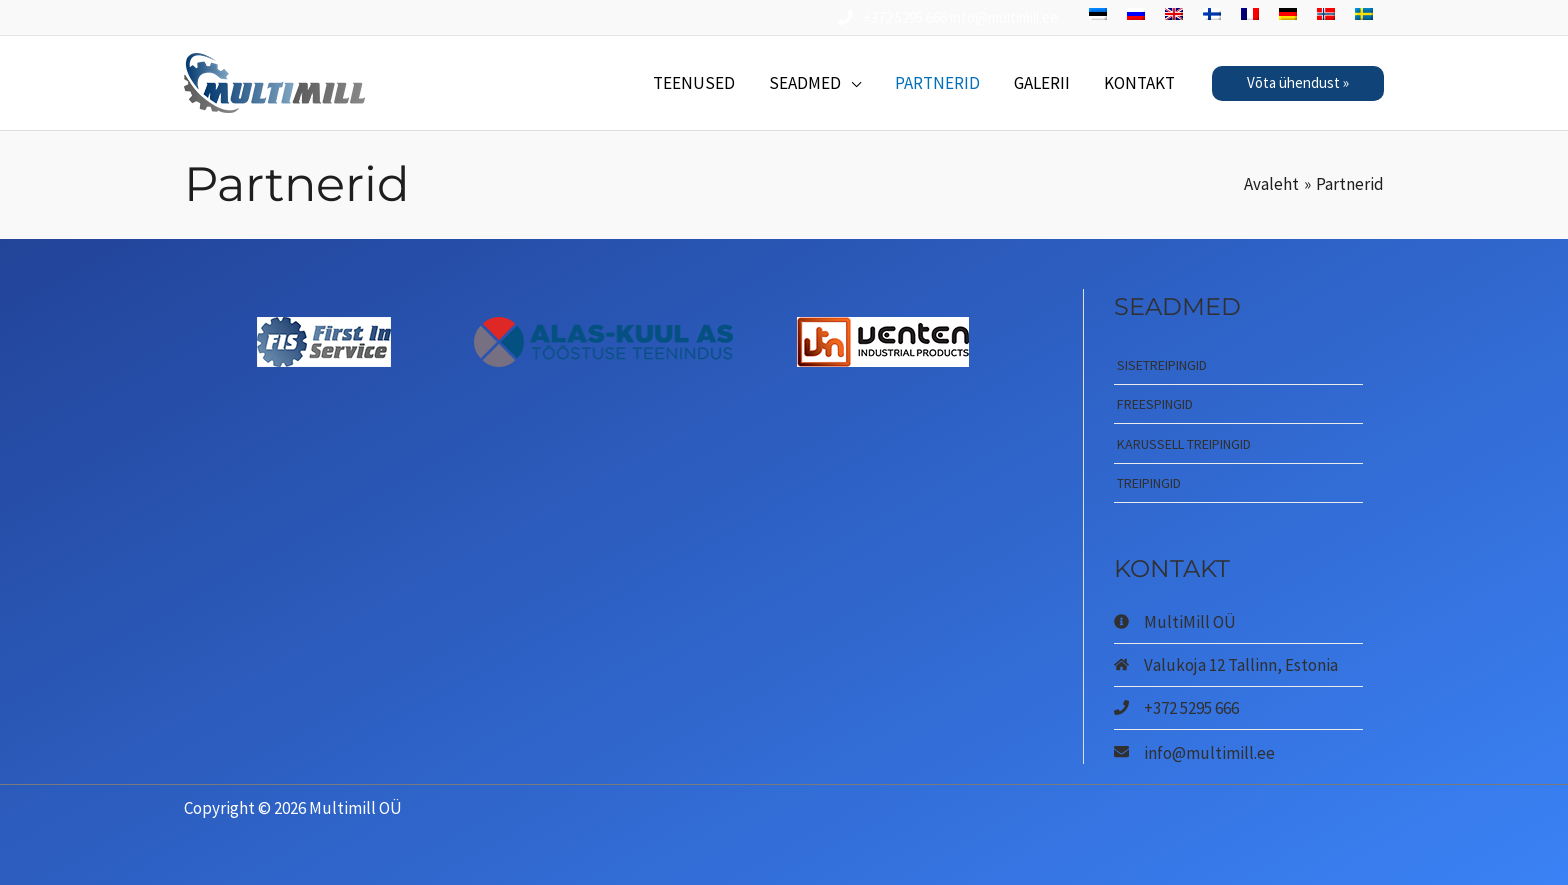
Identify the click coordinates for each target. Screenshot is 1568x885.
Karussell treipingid (1184, 444)
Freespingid (1155, 404)
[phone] (1176, 708)
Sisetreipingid (1162, 365)
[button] (1298, 83)
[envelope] (1194, 752)
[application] (851, 83)
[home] (1226, 665)
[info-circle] (1175, 622)
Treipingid (1149, 483)
